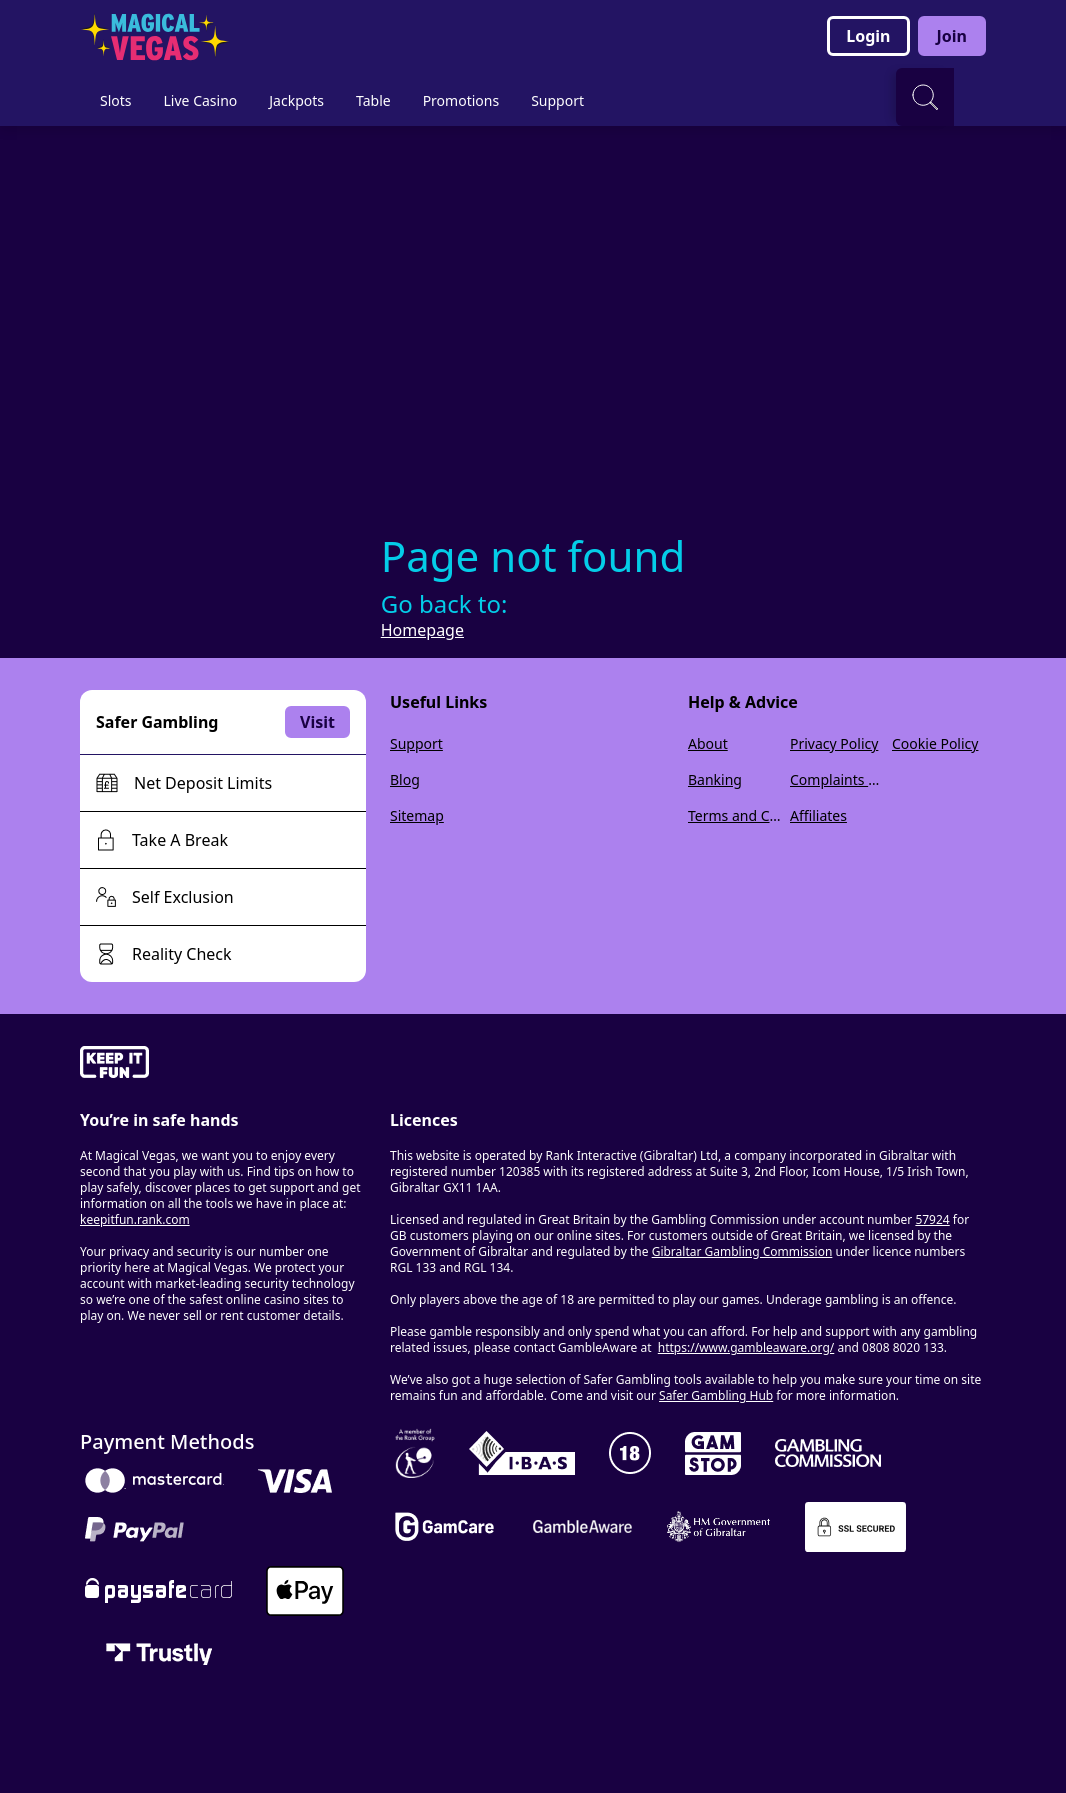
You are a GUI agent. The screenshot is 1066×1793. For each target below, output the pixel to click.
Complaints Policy (837, 779)
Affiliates (818, 815)
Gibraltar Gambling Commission (742, 1251)
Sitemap (417, 815)
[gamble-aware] (223, 1065)
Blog (405, 779)
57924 (932, 1219)
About (708, 743)
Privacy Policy (834, 743)
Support (416, 743)
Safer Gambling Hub (716, 1395)
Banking (715, 779)
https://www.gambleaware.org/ (746, 1347)
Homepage (422, 630)
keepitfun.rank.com (135, 1219)
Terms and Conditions (735, 815)
